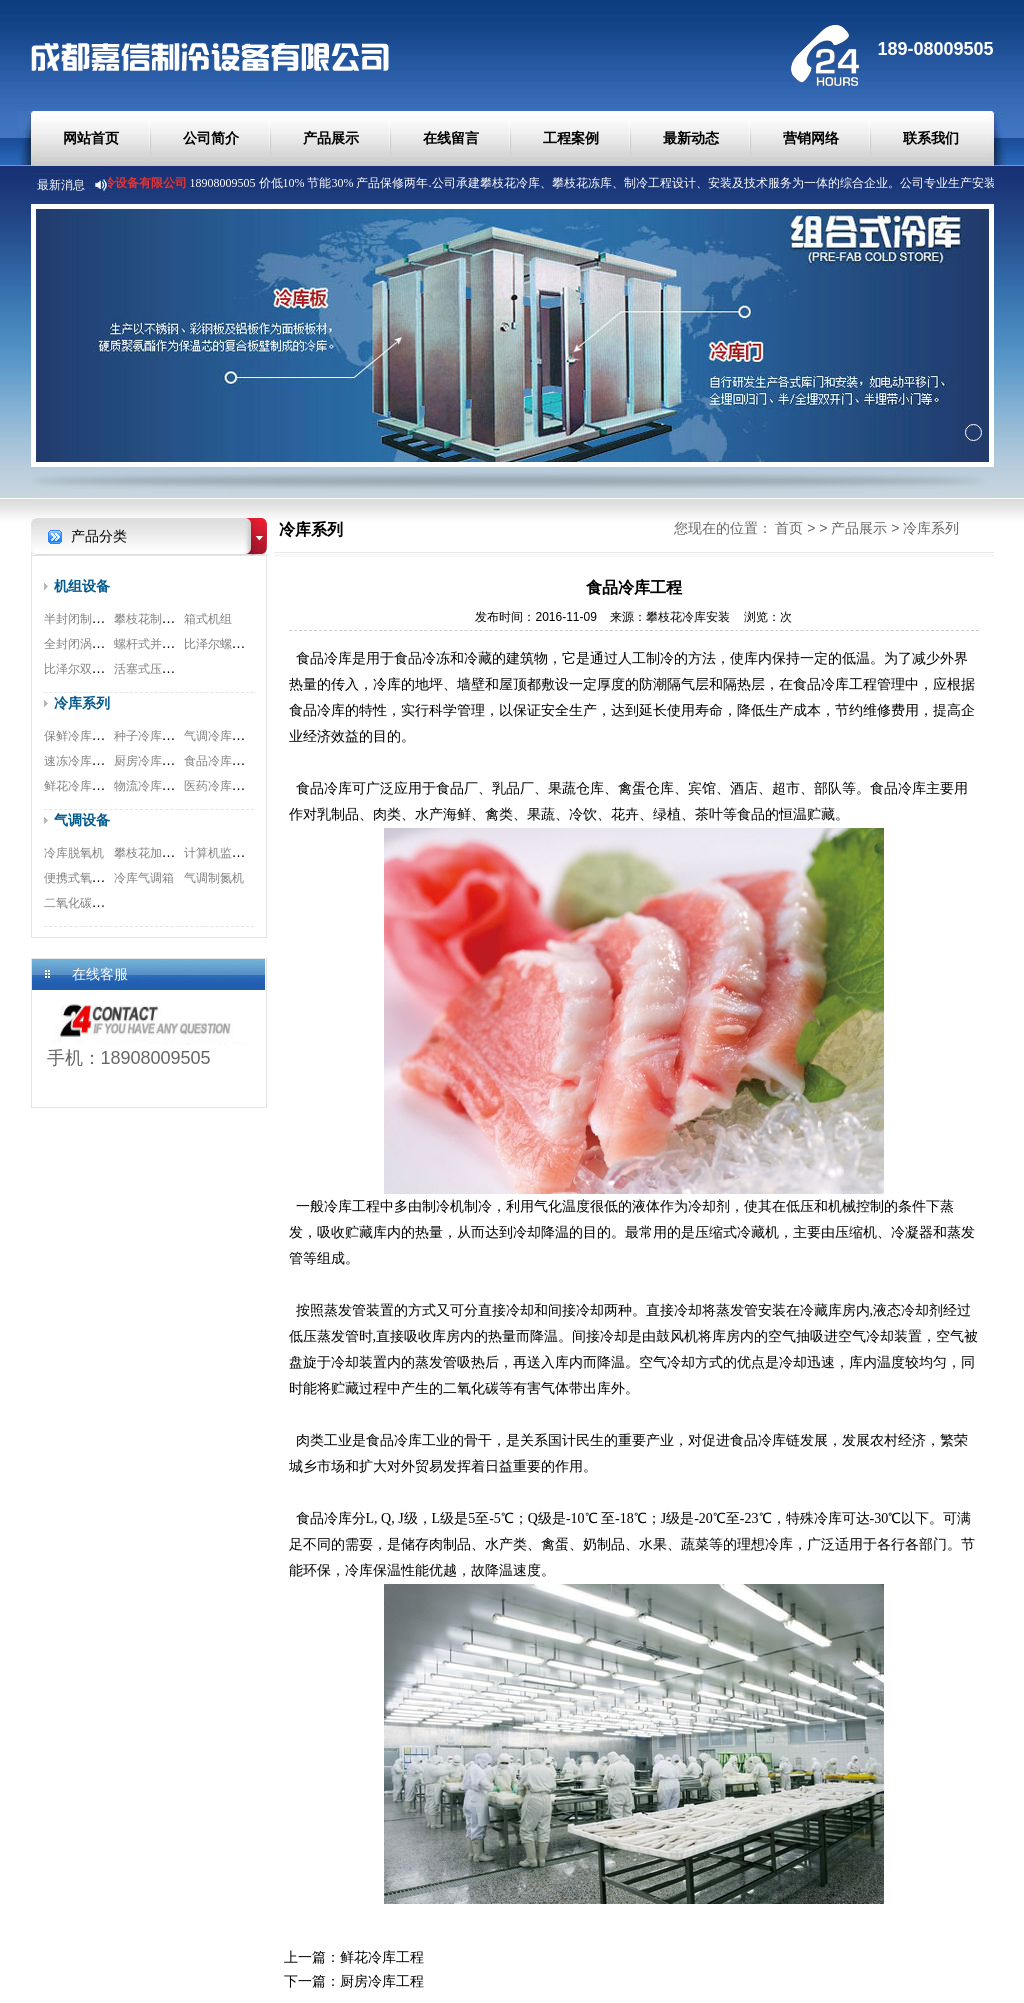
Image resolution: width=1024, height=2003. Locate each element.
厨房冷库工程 (150, 761)
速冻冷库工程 (80, 761)
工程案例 (571, 138)
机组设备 (82, 586)
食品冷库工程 (220, 761)
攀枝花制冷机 (150, 619)
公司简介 (211, 138)
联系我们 (931, 138)
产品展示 (331, 138)
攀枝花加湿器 (150, 853)
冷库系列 (82, 703)
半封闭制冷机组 (86, 619)
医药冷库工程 (220, 786)
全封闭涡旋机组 (86, 644)
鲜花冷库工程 (80, 786)
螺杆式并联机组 (156, 644)
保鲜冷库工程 (80, 736)
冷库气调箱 (144, 878)
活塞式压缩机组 (156, 669)
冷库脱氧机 (74, 853)
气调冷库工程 (220, 736)
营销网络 (811, 138)
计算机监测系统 (226, 853)
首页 (789, 528)
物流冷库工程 (150, 786)
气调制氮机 (214, 878)
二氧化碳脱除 (80, 903)
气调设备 (82, 820)
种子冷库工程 (150, 736)
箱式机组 (208, 619)
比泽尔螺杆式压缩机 (238, 644)
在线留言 (451, 138)
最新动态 (691, 138)
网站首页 (91, 138)
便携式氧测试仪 (86, 878)
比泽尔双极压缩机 (92, 669)
